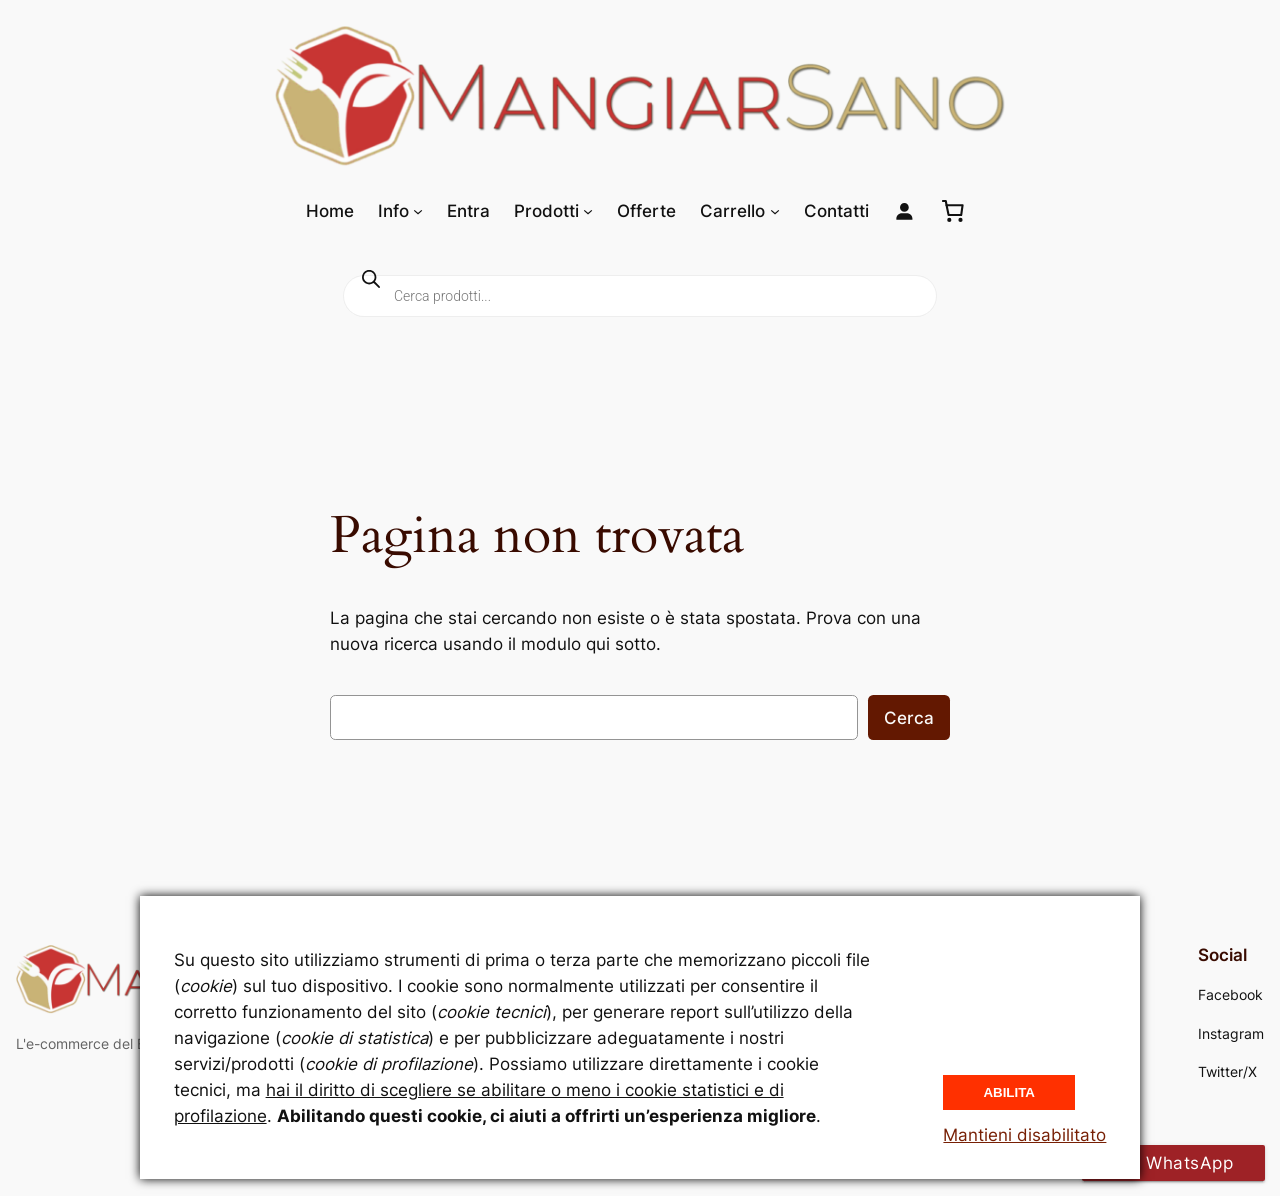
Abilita (1009, 1092)
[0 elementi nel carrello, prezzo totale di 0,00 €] (953, 211)
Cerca (909, 718)
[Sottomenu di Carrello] (775, 211)
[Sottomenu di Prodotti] (588, 211)
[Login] (904, 211)
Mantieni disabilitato (1024, 1135)
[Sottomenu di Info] (418, 211)
